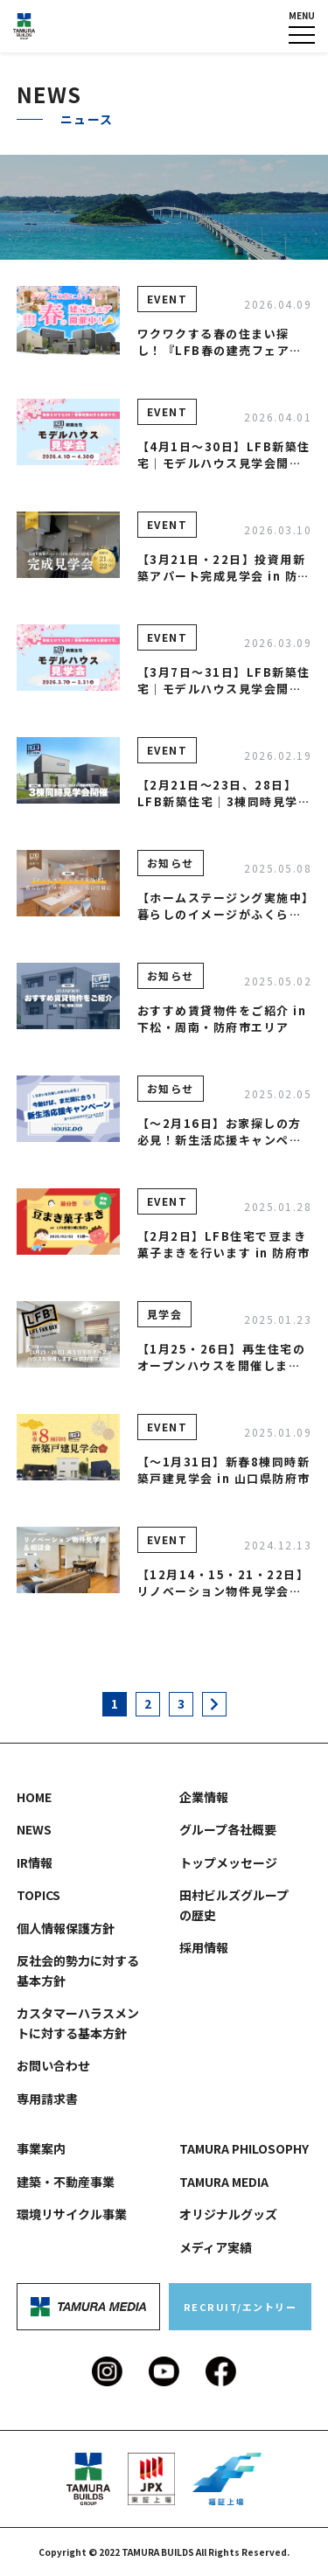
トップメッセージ (228, 1862)
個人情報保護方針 (66, 1928)
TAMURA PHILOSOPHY (244, 2148)
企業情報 (203, 1797)
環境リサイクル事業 (72, 2214)
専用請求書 (47, 2098)
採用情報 (203, 1947)
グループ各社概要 (227, 1829)
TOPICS (38, 1895)
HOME (34, 1797)
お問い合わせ (53, 2065)
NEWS (34, 1829)
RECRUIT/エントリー (240, 2307)
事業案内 (41, 2148)
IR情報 (34, 1862)
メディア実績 (215, 2247)
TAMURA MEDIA (224, 2181)
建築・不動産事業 (66, 2181)
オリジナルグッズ (228, 2214)
